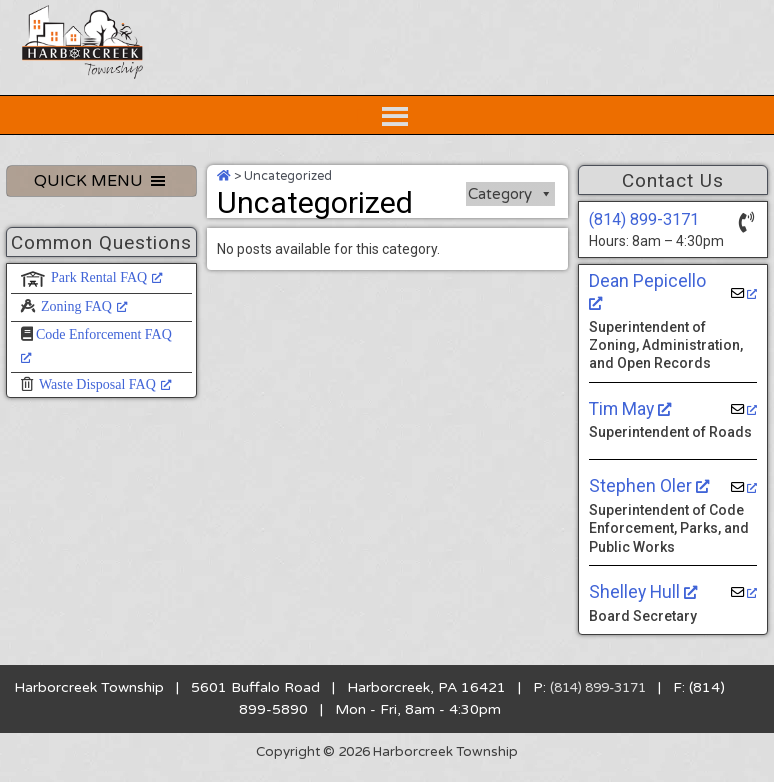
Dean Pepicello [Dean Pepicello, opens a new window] (652, 314)
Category (510, 227)
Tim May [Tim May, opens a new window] (629, 419)
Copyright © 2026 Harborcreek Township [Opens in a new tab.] (387, 762)
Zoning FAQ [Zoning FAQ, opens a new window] (84, 338)
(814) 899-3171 (638, 252)
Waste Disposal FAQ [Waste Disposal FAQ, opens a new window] (105, 417)
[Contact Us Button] (650, 22)
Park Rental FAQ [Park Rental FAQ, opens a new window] (107, 310)
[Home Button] (590, 22)
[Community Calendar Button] (740, 22)
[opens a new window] (743, 314)
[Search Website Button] (102, 22)
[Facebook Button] (710, 22)
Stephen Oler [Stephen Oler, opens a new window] (645, 497)
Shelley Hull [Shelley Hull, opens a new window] (640, 603)
